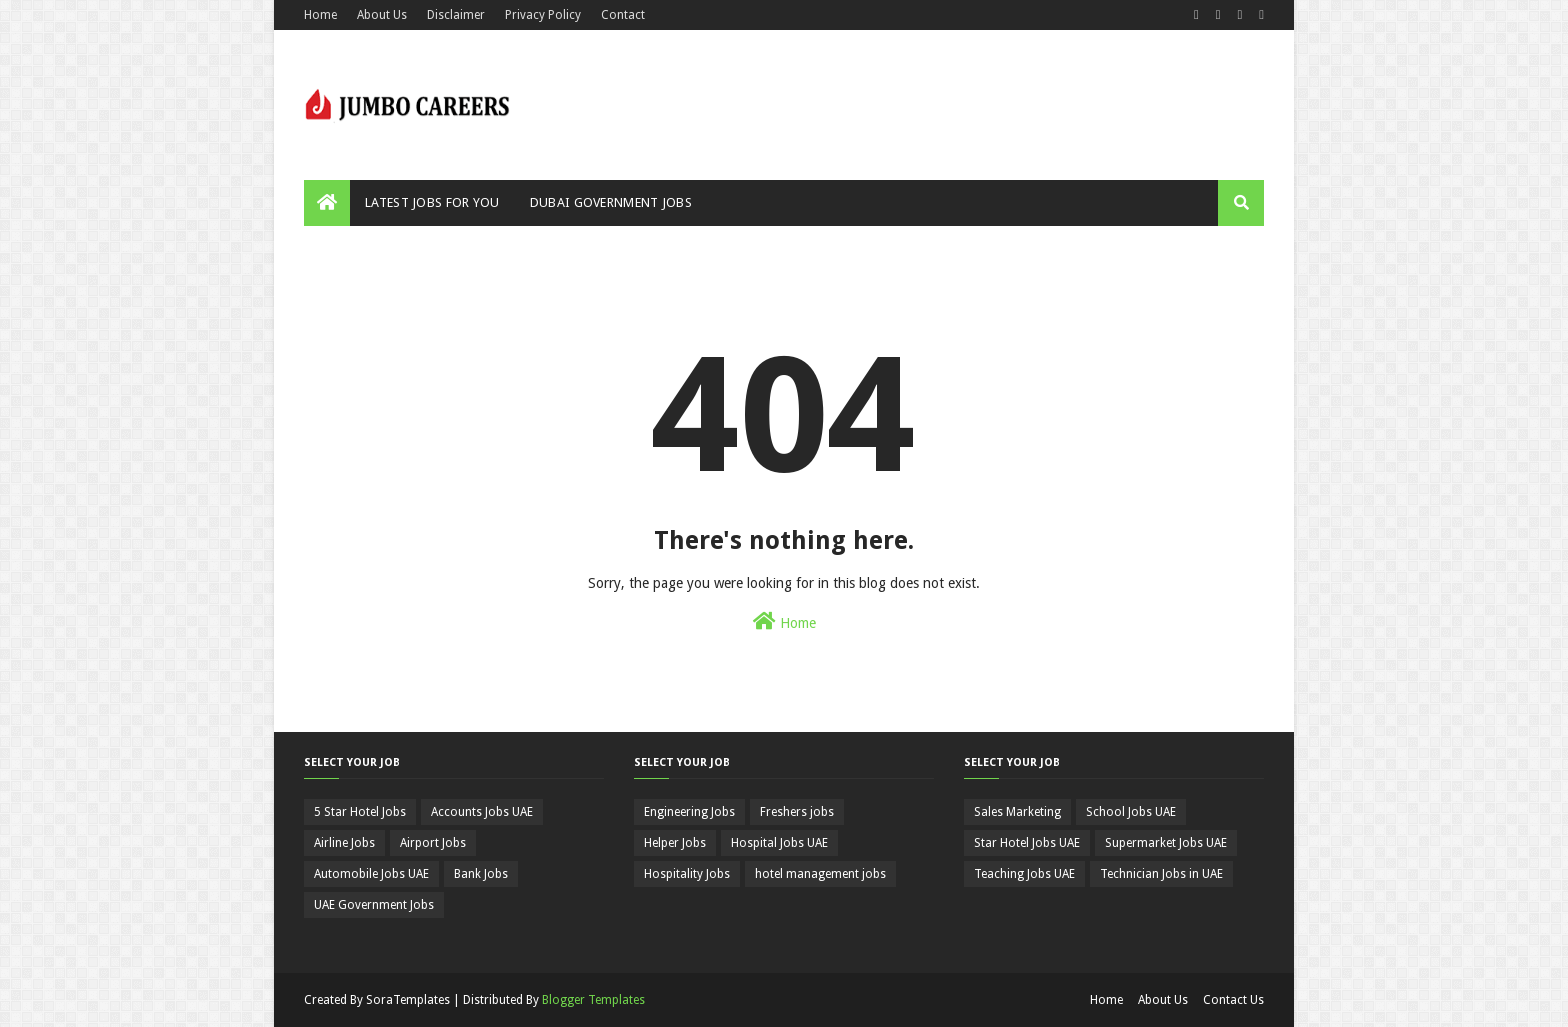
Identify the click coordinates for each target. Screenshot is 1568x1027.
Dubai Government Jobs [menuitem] (611, 202)
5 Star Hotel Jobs (360, 812)
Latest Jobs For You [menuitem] (432, 202)
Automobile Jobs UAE (371, 874)
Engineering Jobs (689, 812)
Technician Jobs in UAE (1161, 874)
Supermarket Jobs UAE (1166, 843)
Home (320, 15)
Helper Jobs (675, 843)
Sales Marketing (1017, 812)
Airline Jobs (344, 843)
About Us (382, 15)
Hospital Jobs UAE (779, 843)
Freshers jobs (797, 812)
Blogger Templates (593, 1000)
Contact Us (1233, 1000)
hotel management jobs (820, 874)
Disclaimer (456, 15)
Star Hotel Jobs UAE (1027, 843)
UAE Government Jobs (374, 905)
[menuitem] (327, 203)
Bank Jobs (481, 874)
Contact (623, 15)
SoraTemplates (408, 1000)
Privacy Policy (543, 15)
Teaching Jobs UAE (1024, 874)
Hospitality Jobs (687, 874)
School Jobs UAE (1131, 812)
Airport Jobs (433, 843)
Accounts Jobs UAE (482, 812)
